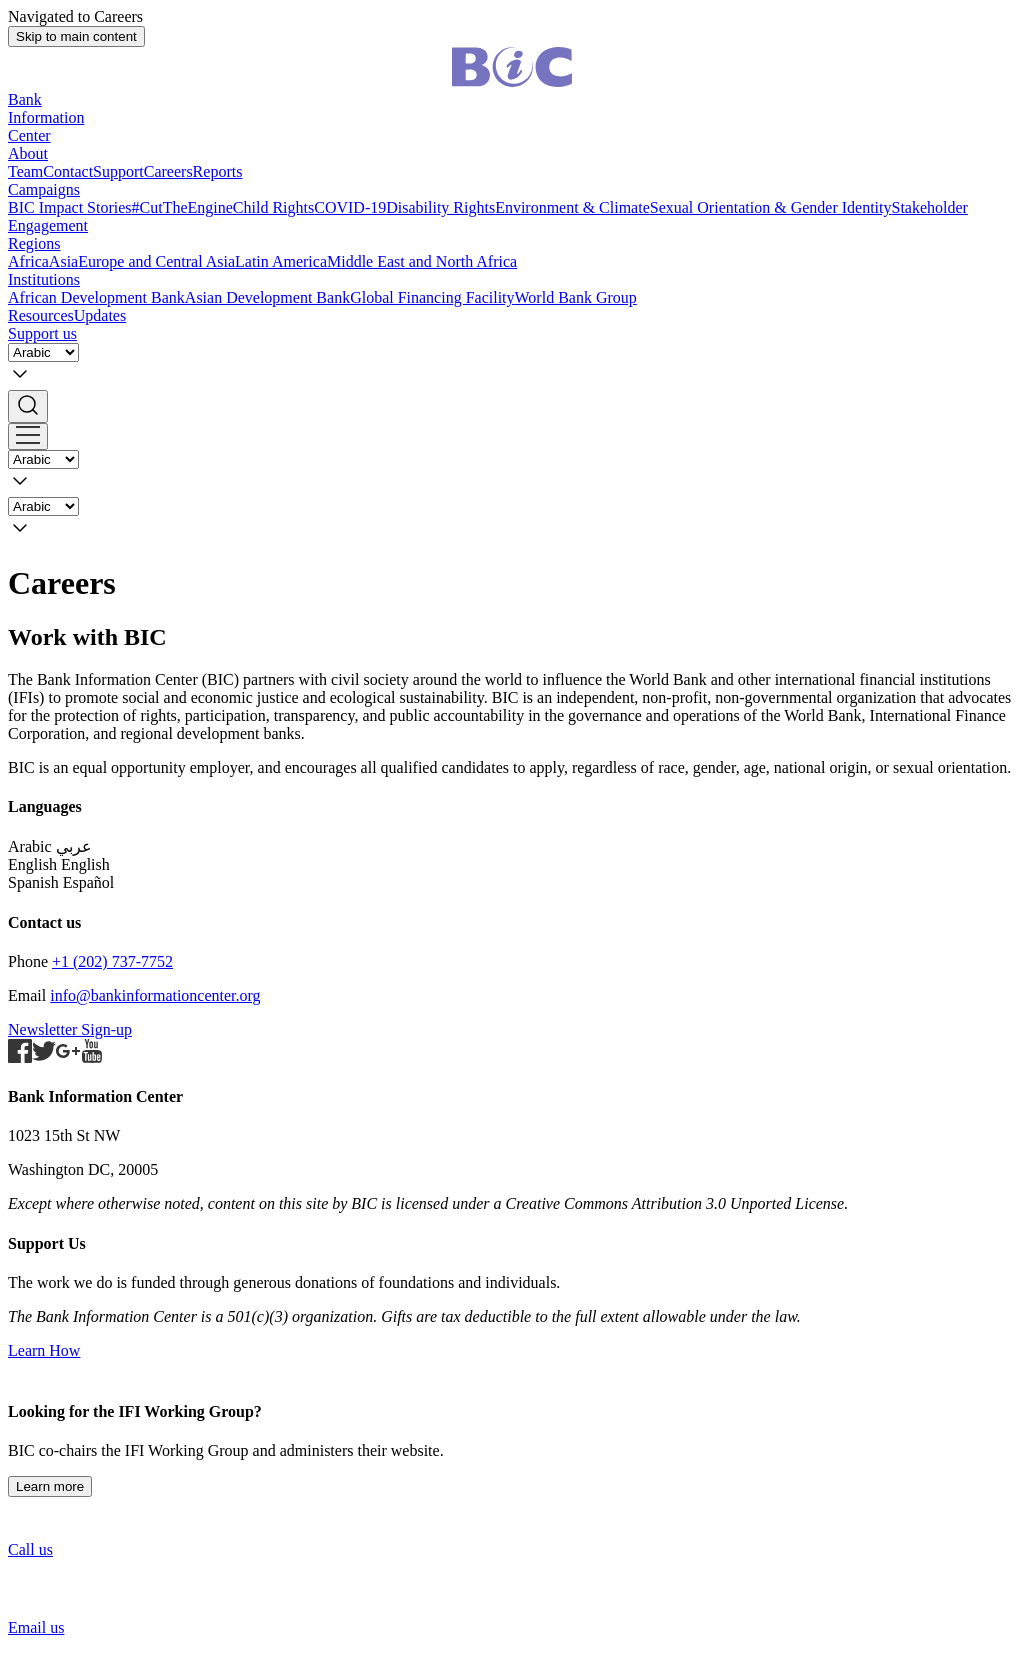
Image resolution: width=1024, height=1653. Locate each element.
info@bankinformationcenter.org (155, 995)
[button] (512, 406)
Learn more (50, 1486)
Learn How (44, 1350)
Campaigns (44, 189)
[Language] (43, 352)
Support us (42, 333)
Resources (41, 315)
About (28, 153)
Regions (34, 243)
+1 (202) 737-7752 (112, 961)
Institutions (44, 279)
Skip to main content (76, 36)
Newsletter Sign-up (70, 1029)
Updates (100, 315)
